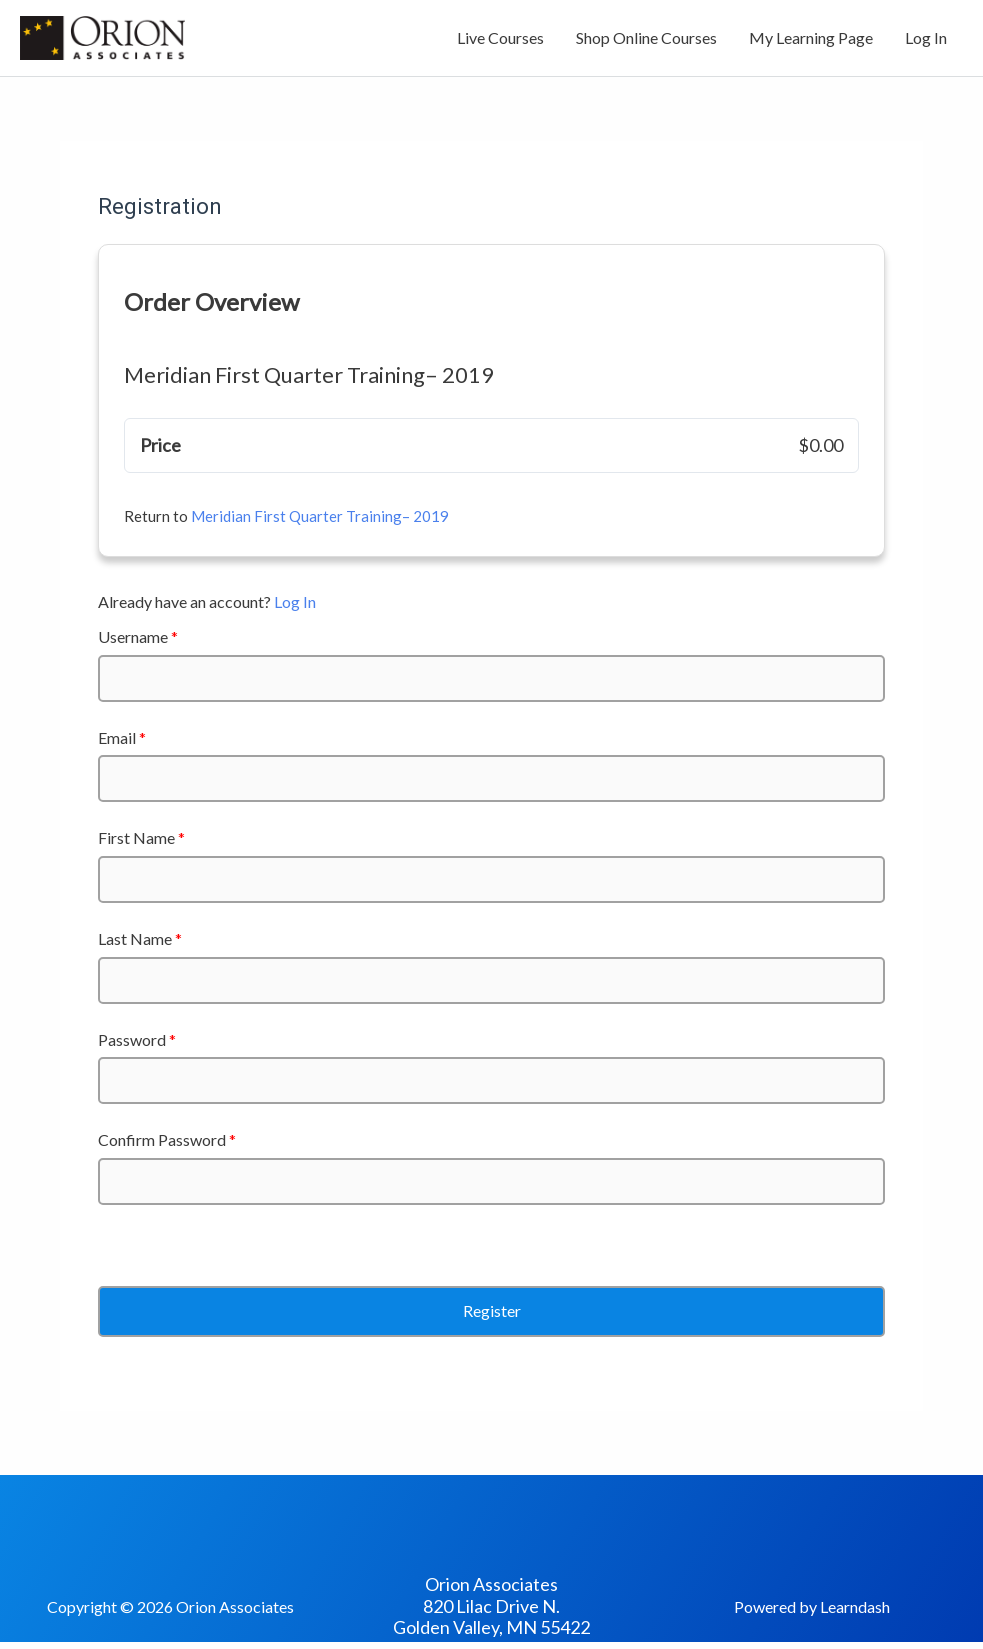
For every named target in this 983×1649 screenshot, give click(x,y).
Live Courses (500, 37)
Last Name (140, 938)
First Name (141, 837)
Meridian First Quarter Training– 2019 (320, 516)
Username (138, 636)
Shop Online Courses (646, 37)
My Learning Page (811, 37)
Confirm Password (167, 1139)
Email (122, 737)
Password (137, 1039)
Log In (926, 37)
